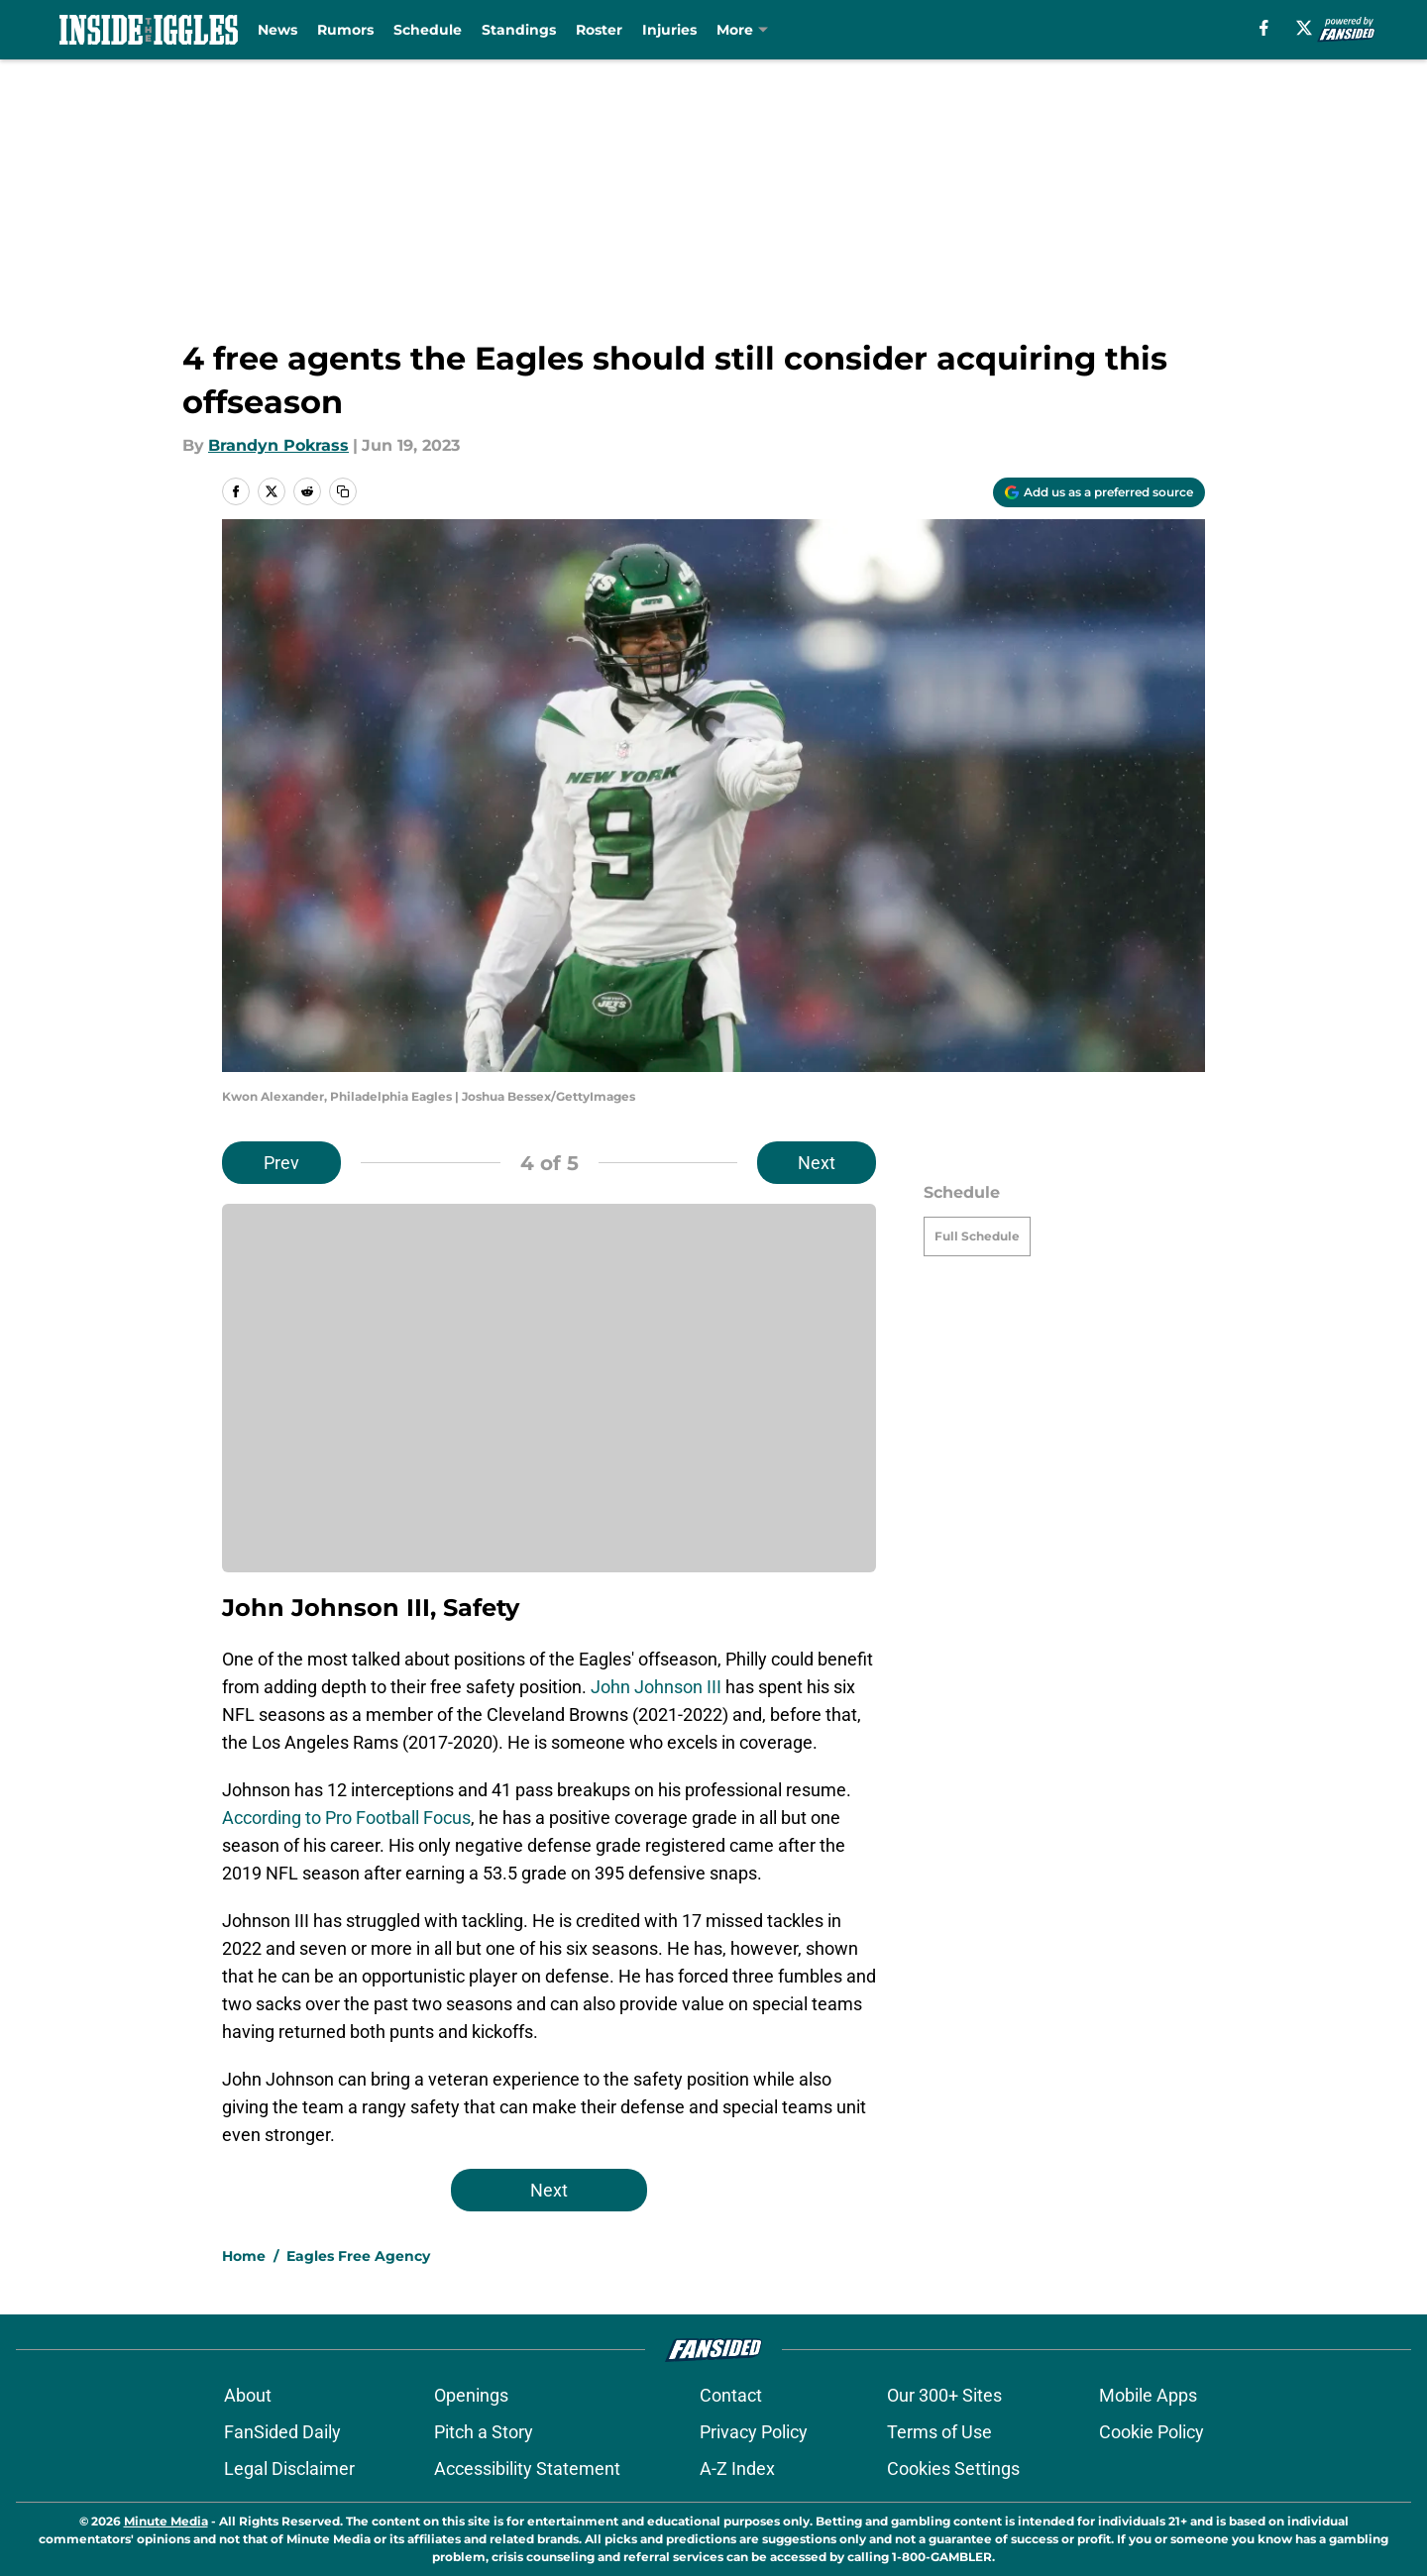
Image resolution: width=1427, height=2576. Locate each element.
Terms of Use (939, 2431)
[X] (1304, 28)
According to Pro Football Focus (346, 1817)
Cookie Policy (1151, 2431)
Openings (471, 2395)
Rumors (345, 30)
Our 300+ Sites (944, 2395)
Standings (519, 30)
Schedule (427, 30)
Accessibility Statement (527, 2468)
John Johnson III (656, 1686)
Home (244, 2256)
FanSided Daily (282, 2431)
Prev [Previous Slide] (281, 1162)
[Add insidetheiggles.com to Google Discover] (1099, 492)
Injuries (669, 30)
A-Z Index (737, 2468)
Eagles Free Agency (358, 2256)
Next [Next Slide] (816, 1162)
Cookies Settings (953, 2468)
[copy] (343, 491)
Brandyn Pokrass (278, 445)
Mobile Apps (1148, 2395)
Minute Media (166, 2521)
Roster (599, 30)
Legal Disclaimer (289, 2468)
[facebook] (1264, 28)
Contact (731, 2395)
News (277, 30)
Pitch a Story (483, 2431)
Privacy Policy (754, 2431)
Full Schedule (977, 1236)
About (248, 2395)
